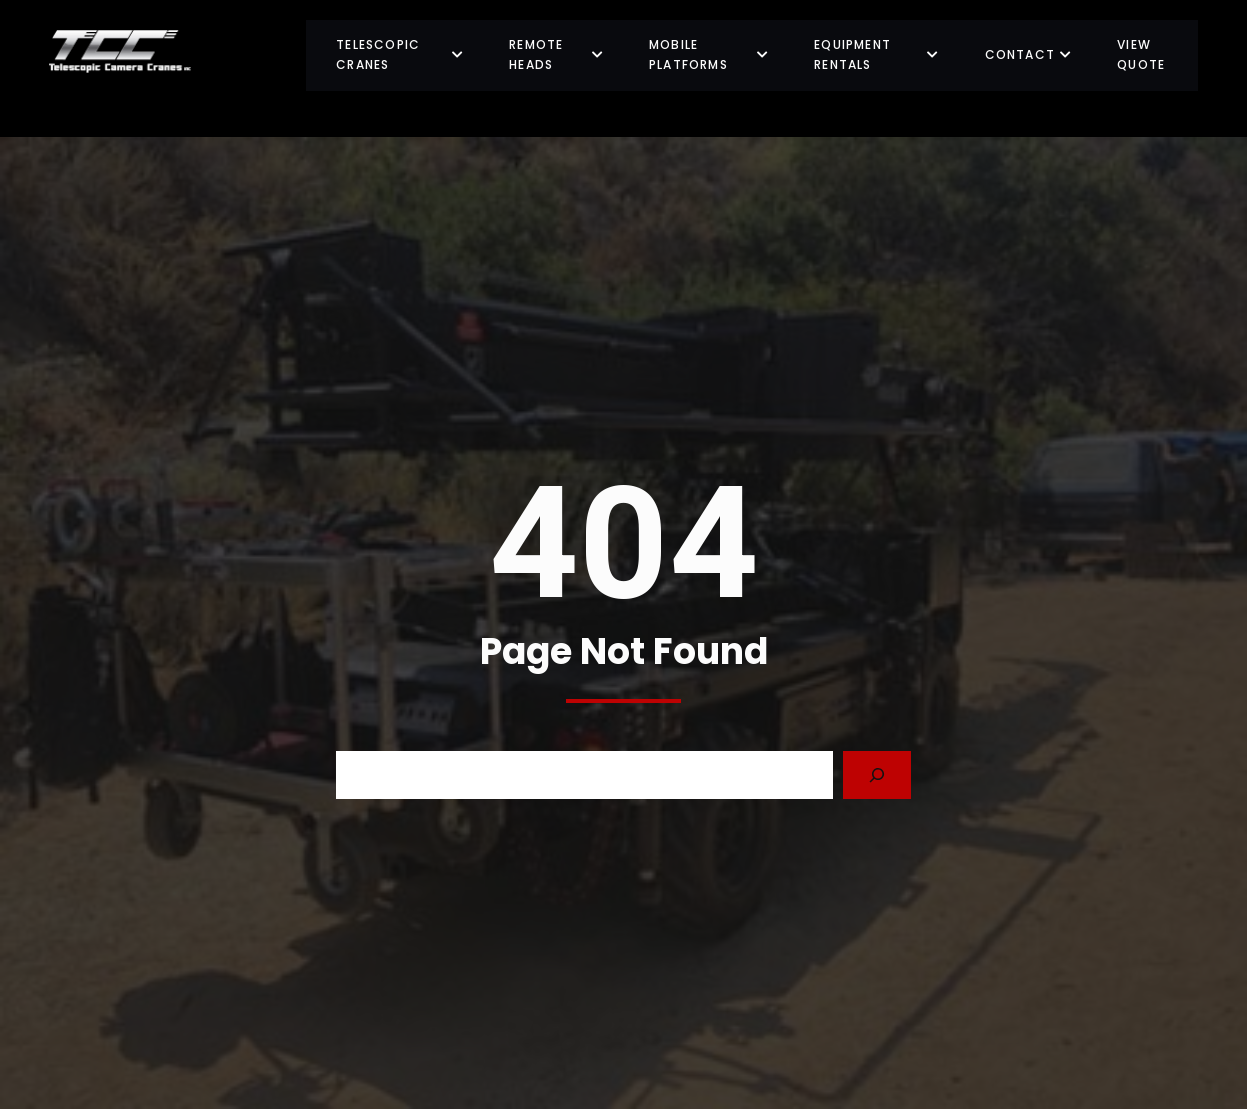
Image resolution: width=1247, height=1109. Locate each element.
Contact (1029, 54)
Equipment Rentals (876, 54)
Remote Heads (556, 54)
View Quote (1141, 54)
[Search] (877, 775)
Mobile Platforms (709, 54)
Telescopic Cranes (400, 54)
